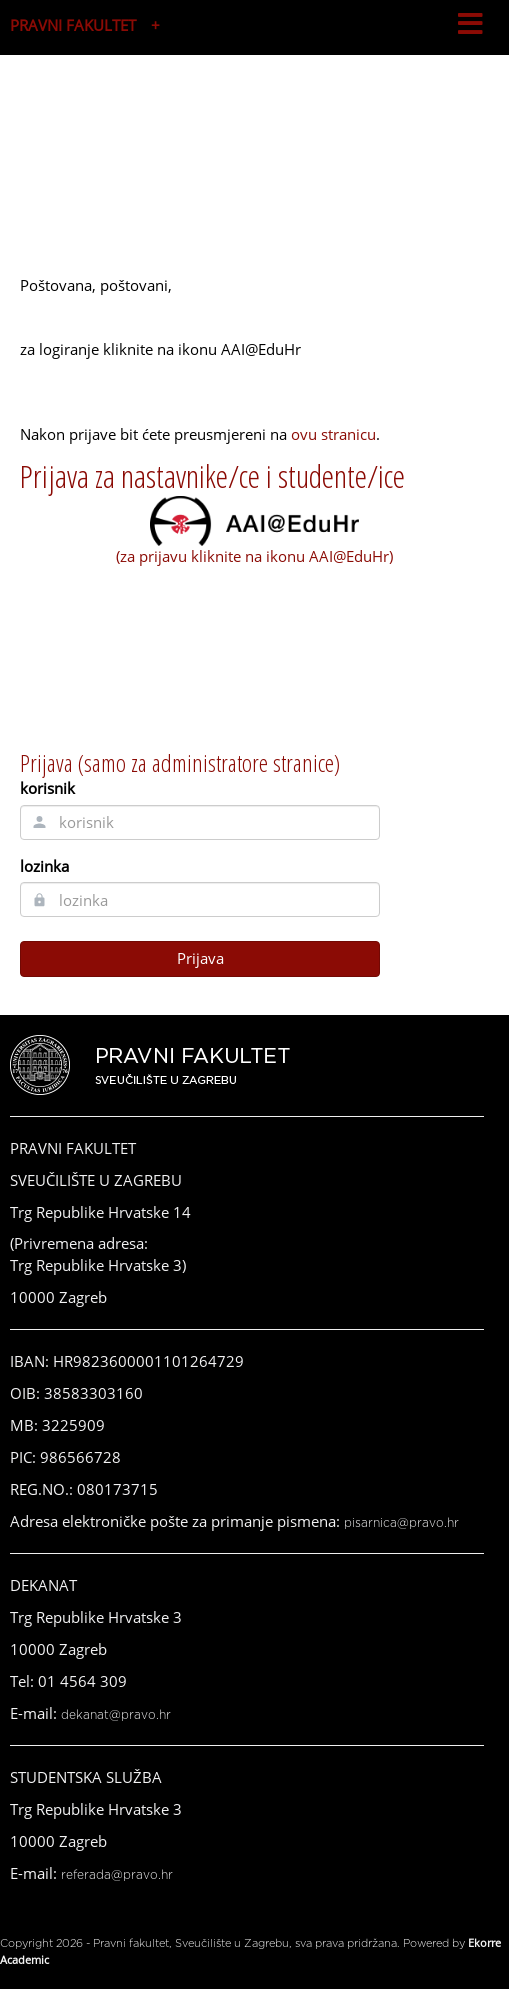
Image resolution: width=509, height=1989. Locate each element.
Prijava (200, 958)
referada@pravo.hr (117, 1875)
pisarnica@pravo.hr (401, 1523)
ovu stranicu (333, 434)
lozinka (44, 866)
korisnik (47, 788)
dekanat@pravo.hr (116, 1715)
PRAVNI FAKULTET (73, 25)
